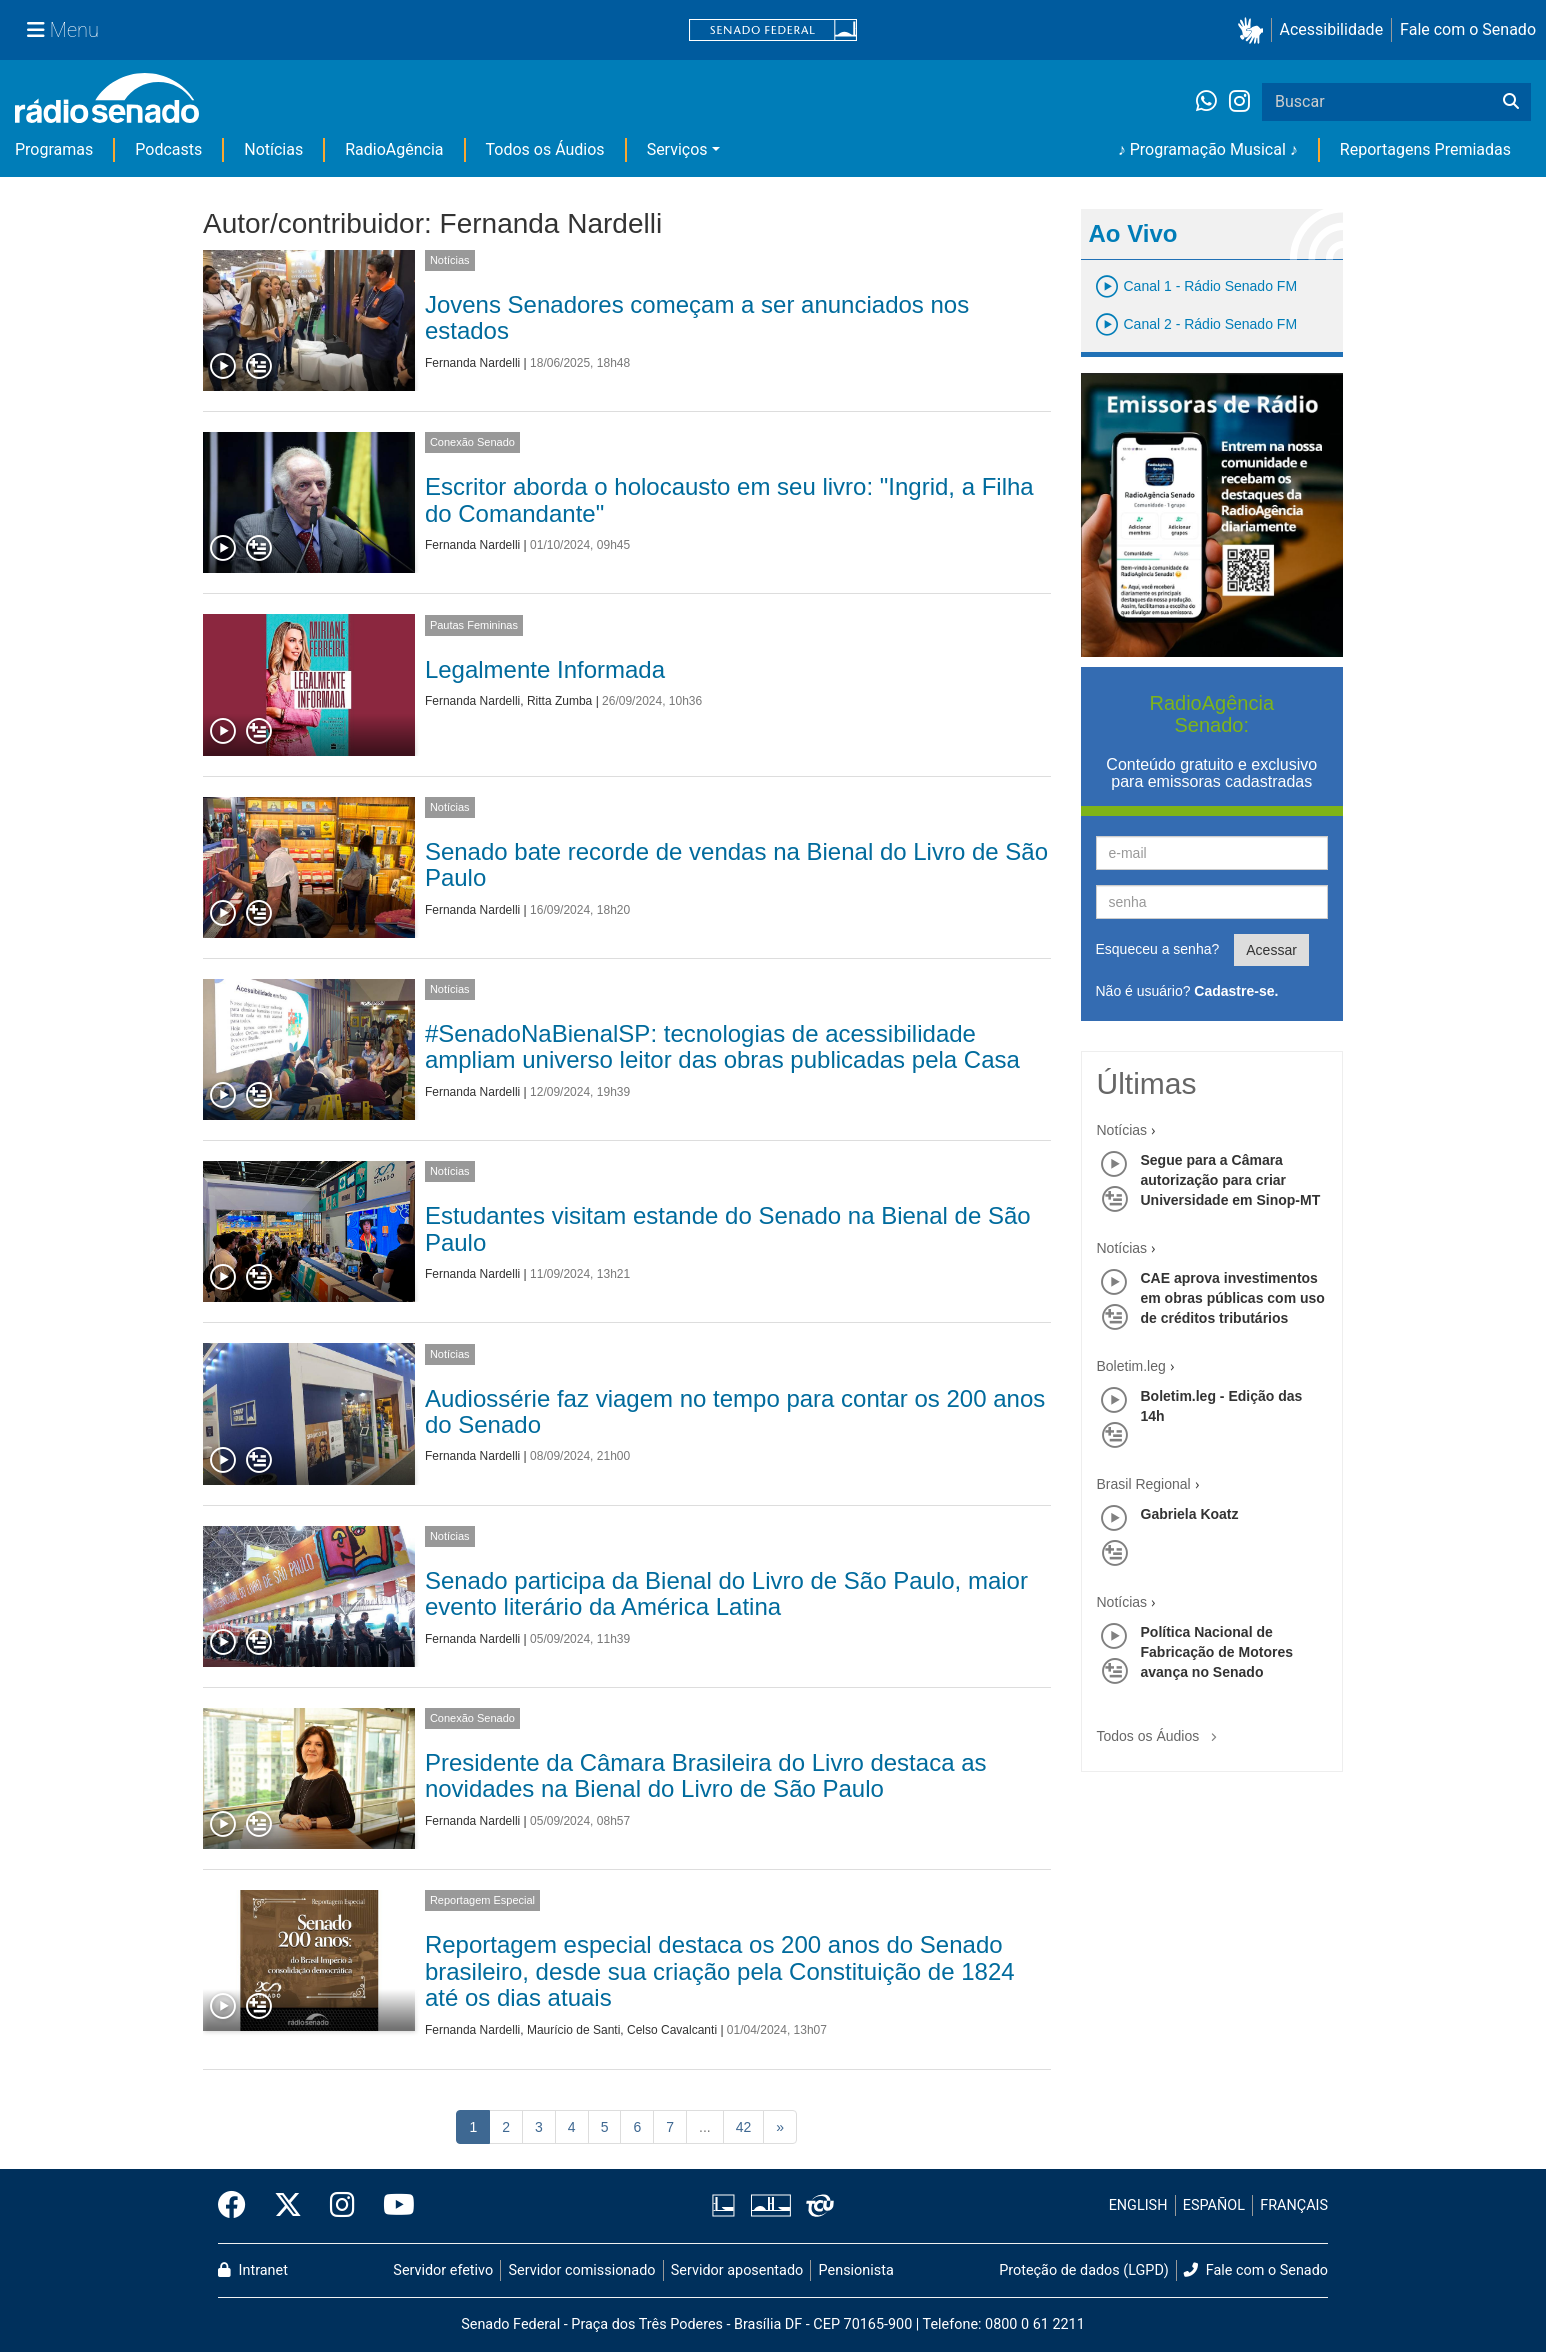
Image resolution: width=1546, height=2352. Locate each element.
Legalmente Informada (545, 669)
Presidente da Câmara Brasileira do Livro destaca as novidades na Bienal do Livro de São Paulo (706, 1775)
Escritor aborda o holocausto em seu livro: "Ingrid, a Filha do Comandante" (729, 499)
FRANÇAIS (1294, 2205)
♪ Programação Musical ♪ (1208, 149)
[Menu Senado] (63, 30)
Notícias (273, 149)
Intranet (253, 2270)
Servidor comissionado (582, 2270)
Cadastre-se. (1236, 991)
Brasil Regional (1144, 1484)
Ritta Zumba (559, 701)
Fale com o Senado (1468, 29)
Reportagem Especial (482, 1900)
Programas (54, 149)
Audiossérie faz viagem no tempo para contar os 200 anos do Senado (735, 1411)
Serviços (677, 149)
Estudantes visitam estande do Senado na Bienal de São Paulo (728, 1228)
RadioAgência (394, 149)
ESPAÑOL (1214, 2205)
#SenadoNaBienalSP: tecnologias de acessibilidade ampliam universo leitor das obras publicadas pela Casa (722, 1046)
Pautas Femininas (474, 625)
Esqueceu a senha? (1158, 949)
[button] (1254, 30)
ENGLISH (1138, 2205)
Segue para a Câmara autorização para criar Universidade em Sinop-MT (1231, 1180)
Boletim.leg (1131, 1366)
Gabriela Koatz (1190, 1514)
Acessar (1271, 950)
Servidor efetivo (443, 2270)
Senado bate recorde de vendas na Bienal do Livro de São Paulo (736, 864)
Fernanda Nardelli (472, 363)
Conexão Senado (472, 442)
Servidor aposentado (737, 2270)
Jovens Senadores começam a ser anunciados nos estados (697, 317)
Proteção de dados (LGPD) (1084, 2270)
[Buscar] (1511, 102)
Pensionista (856, 2270)
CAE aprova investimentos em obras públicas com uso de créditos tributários (1233, 1298)
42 (744, 2127)
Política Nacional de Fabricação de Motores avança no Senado (1217, 1652)
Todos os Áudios (545, 149)
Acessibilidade (1332, 29)
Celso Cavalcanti (672, 2030)
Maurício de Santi (573, 2030)
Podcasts (168, 149)
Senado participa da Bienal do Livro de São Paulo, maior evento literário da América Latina (726, 1593)
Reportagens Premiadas (1425, 149)
